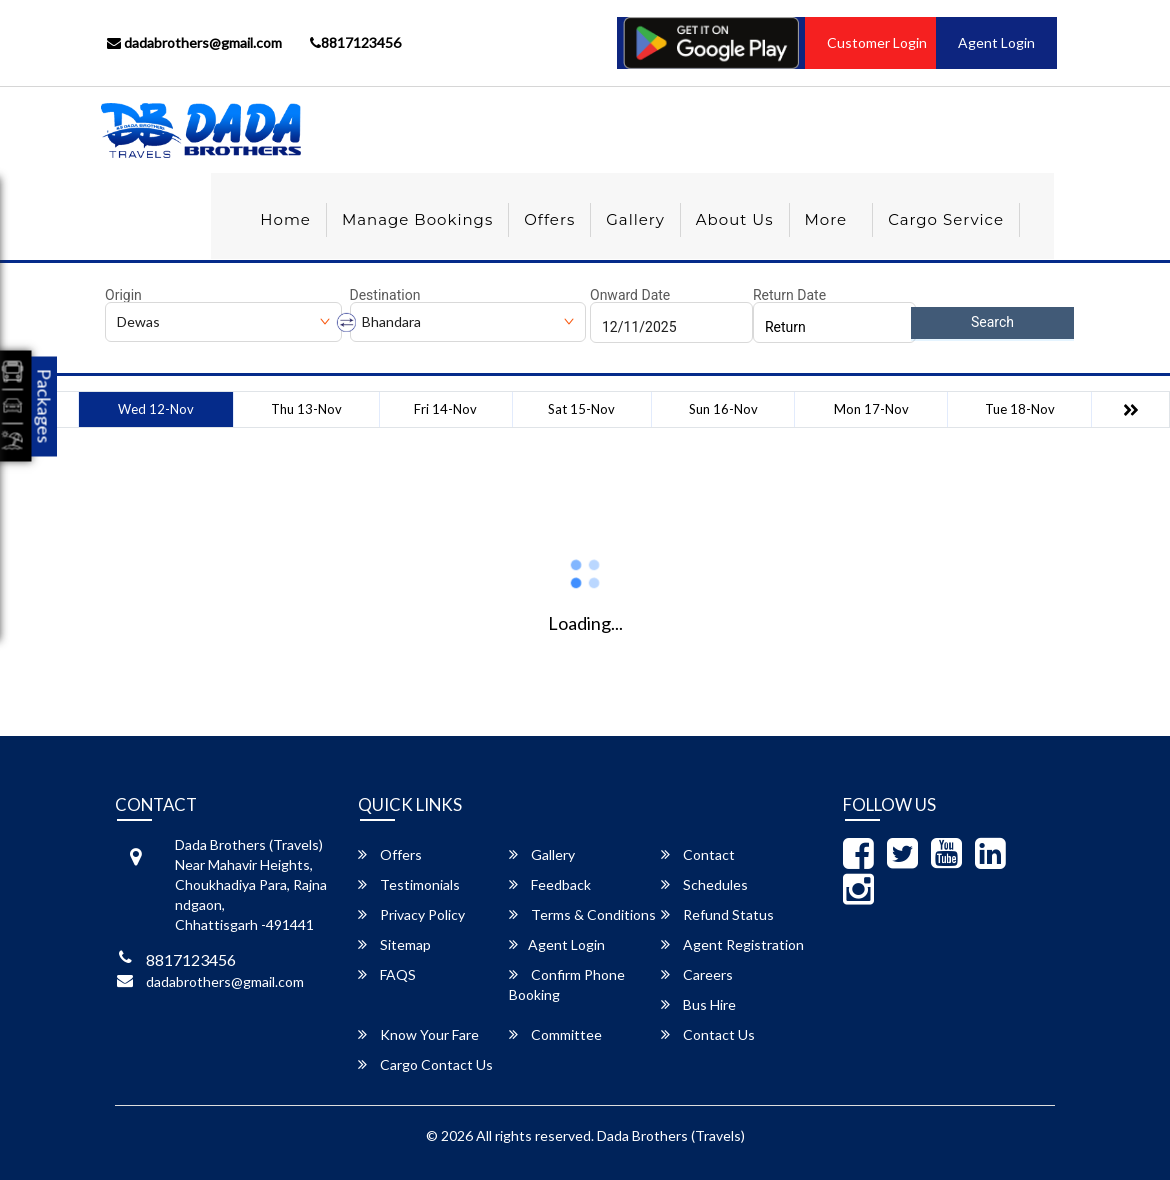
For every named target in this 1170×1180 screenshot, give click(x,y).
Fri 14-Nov (445, 409)
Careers (697, 974)
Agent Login (996, 42)
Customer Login (877, 42)
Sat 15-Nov (581, 409)
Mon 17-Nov (871, 409)
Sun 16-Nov (723, 409)
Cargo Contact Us (425, 1064)
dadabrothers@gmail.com (194, 42)
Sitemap (394, 944)
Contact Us (708, 1034)
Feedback (550, 884)
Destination (385, 295)
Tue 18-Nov (1020, 409)
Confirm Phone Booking (567, 984)
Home (285, 219)
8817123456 (355, 42)
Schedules (704, 884)
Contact (698, 854)
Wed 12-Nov (156, 409)
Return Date (789, 295)
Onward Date (630, 295)
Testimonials (409, 884)
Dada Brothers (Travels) (671, 1135)
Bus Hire (698, 1004)
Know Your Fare (418, 1034)
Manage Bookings (417, 219)
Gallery (635, 219)
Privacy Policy (411, 914)
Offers (549, 219)
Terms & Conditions (582, 914)
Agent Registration (732, 944)
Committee (555, 1034)
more (826, 219)
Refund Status (717, 914)
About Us (735, 219)
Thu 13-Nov (306, 409)
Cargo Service (946, 219)
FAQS (387, 974)
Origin (123, 295)
